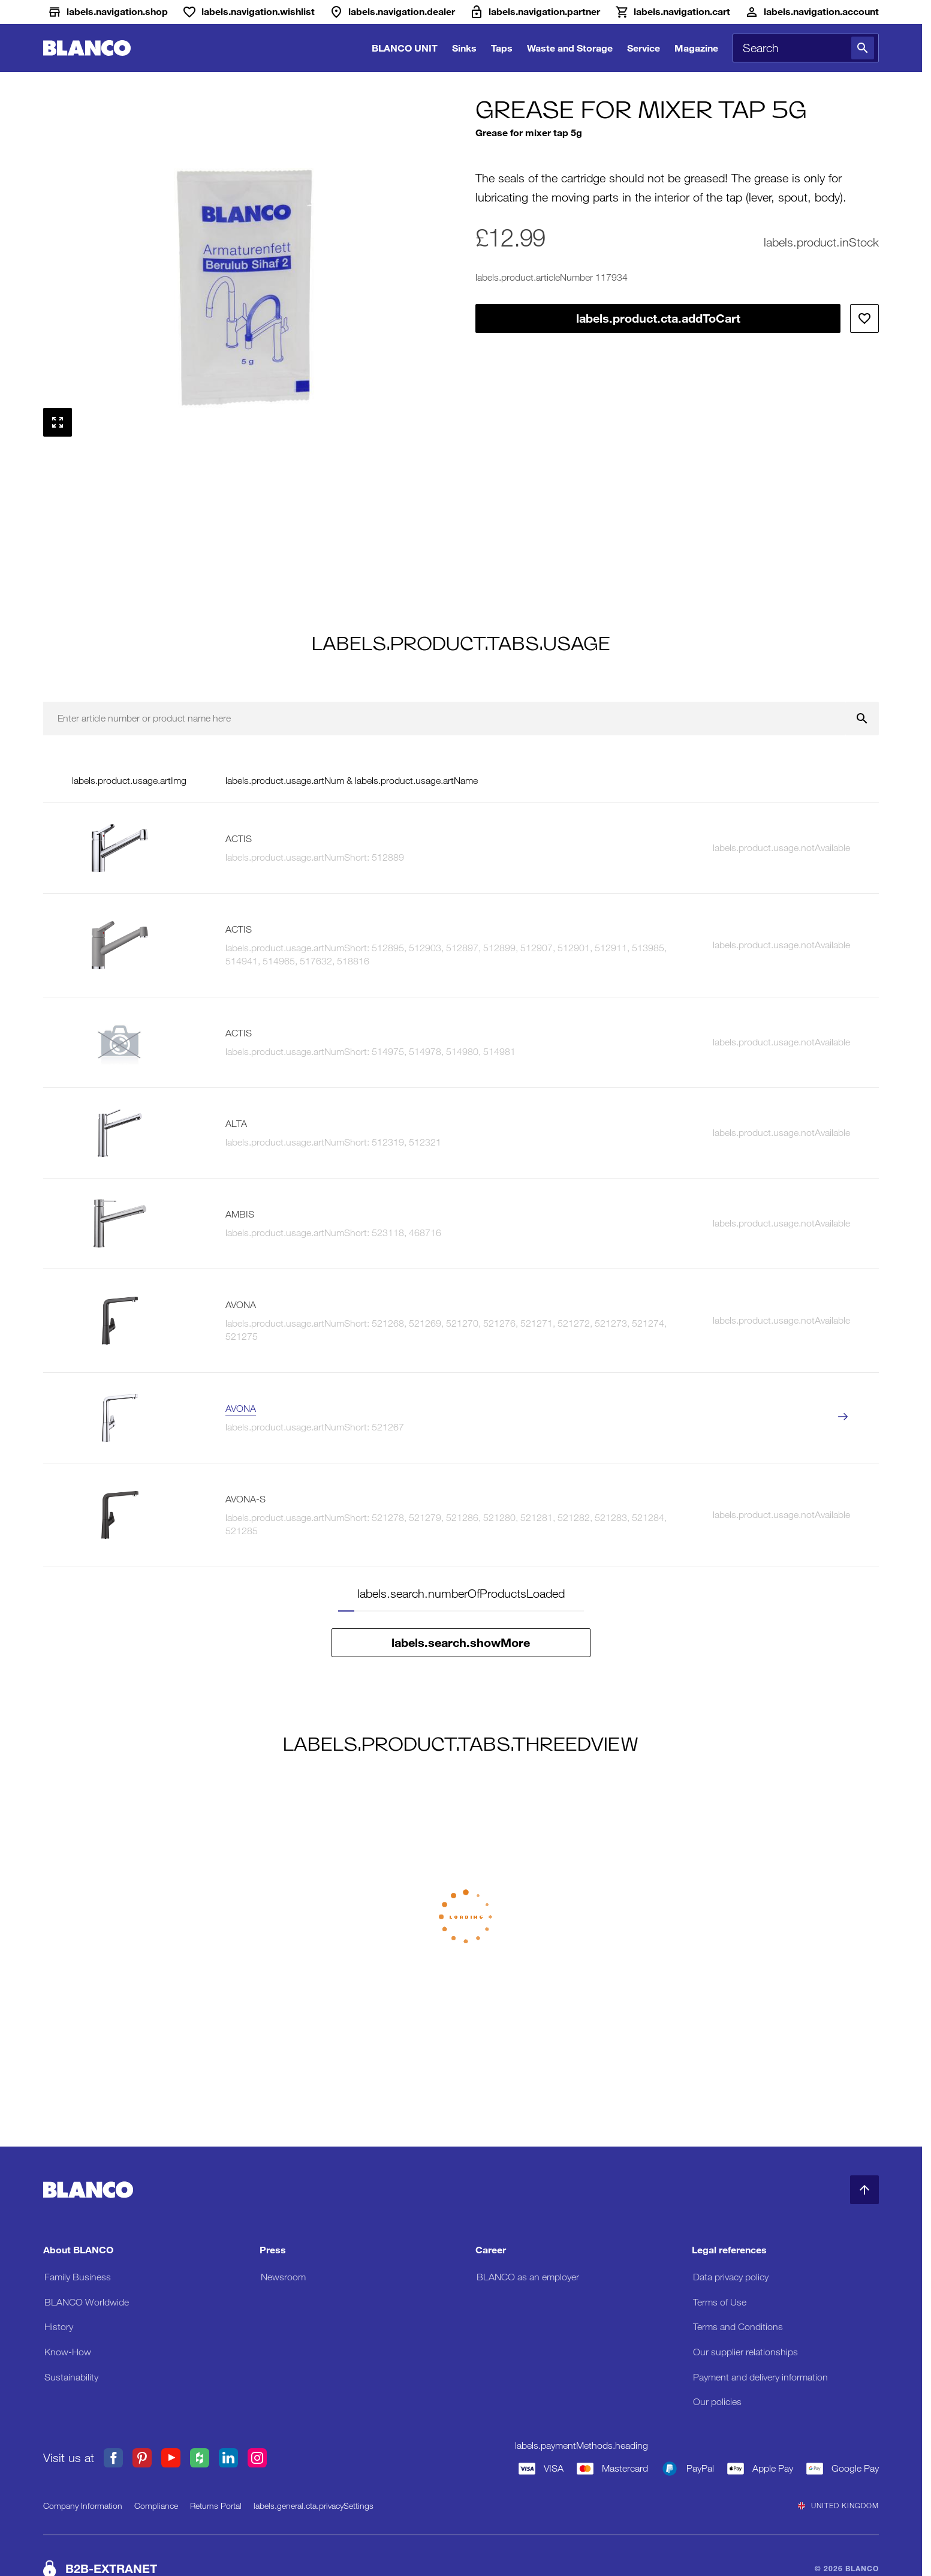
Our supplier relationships (745, 2352)
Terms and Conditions (738, 2326)
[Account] (812, 12)
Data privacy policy (731, 2277)
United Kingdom (838, 2506)
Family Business (77, 2277)
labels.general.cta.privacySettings (313, 2506)
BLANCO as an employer (528, 2277)
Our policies (717, 2401)
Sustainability (71, 2377)
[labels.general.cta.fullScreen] (57, 422)
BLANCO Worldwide (86, 2302)
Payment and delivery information (760, 2377)
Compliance (156, 2506)
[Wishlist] (248, 12)
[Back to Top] (864, 2189)
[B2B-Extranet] (534, 12)
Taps (502, 47)
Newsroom (283, 2277)
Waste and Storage (570, 47)
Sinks (464, 47)
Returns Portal (216, 2506)
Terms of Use (719, 2302)
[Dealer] (392, 12)
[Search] (862, 48)
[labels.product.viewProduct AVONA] (843, 1417)
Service (643, 47)
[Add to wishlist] (864, 318)
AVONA (240, 1408)
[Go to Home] (87, 48)
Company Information (82, 2506)
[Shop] (107, 12)
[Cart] (672, 12)
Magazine (696, 47)
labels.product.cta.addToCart (658, 318)
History (58, 2326)
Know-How (67, 2352)
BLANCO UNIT (405, 47)
